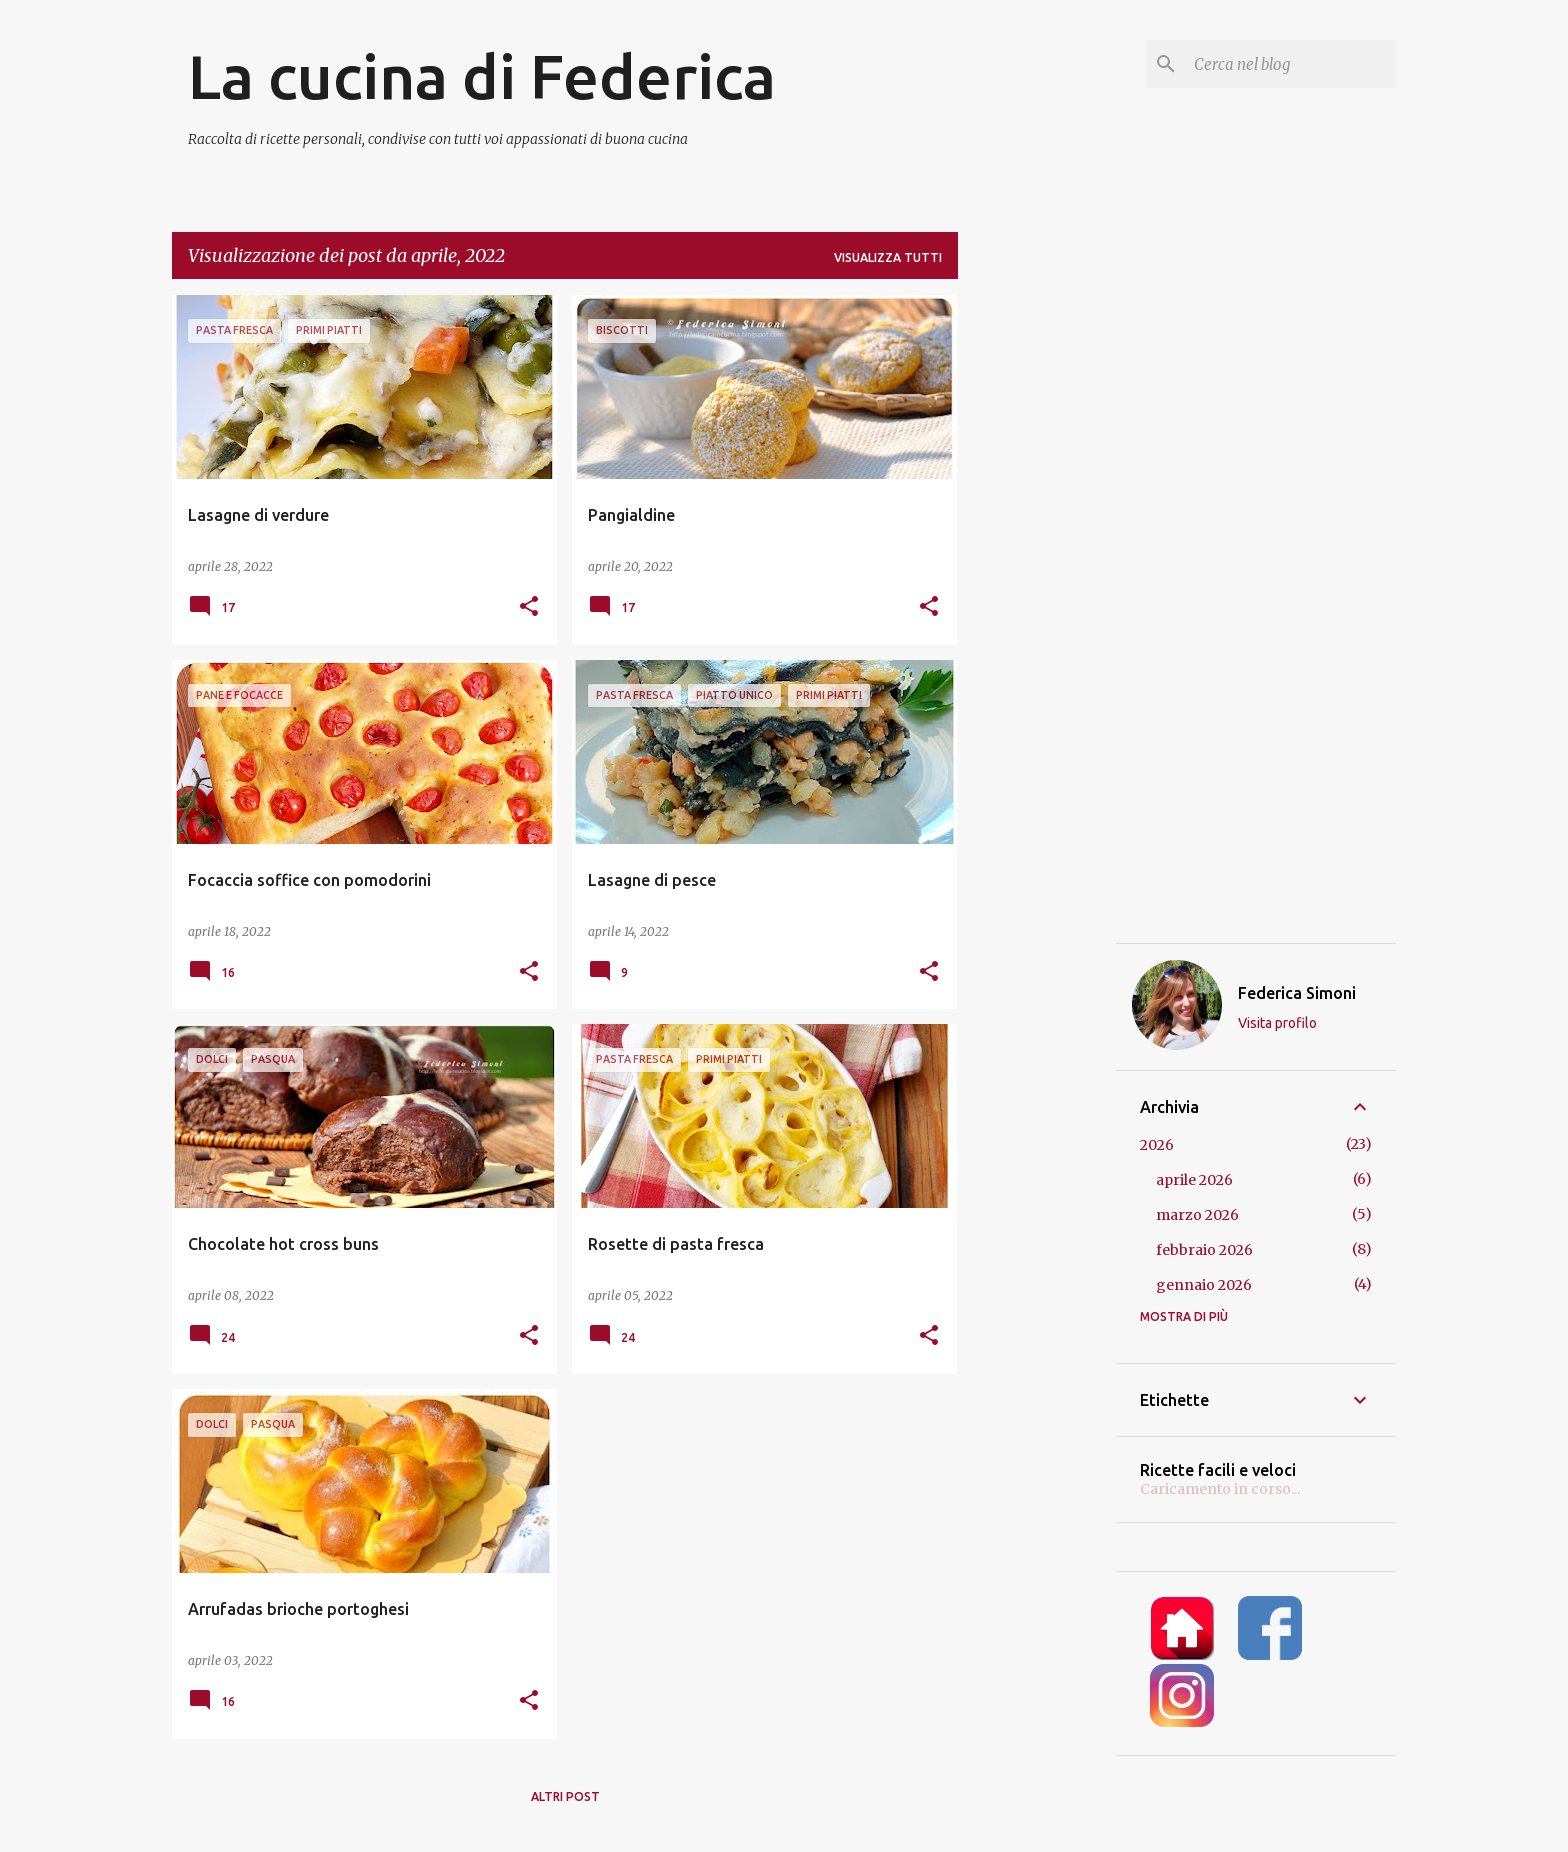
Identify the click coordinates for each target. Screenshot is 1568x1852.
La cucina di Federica (482, 76)
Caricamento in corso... (1220, 1489)
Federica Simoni (1297, 993)
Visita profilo (1277, 1023)
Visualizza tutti (888, 257)
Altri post (565, 1796)
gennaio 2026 (1204, 1285)
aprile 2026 (1194, 1180)
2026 (1157, 1145)
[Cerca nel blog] (1291, 64)
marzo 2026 (1197, 1215)
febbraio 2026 (1204, 1250)
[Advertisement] (1037, 595)
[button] (529, 607)
